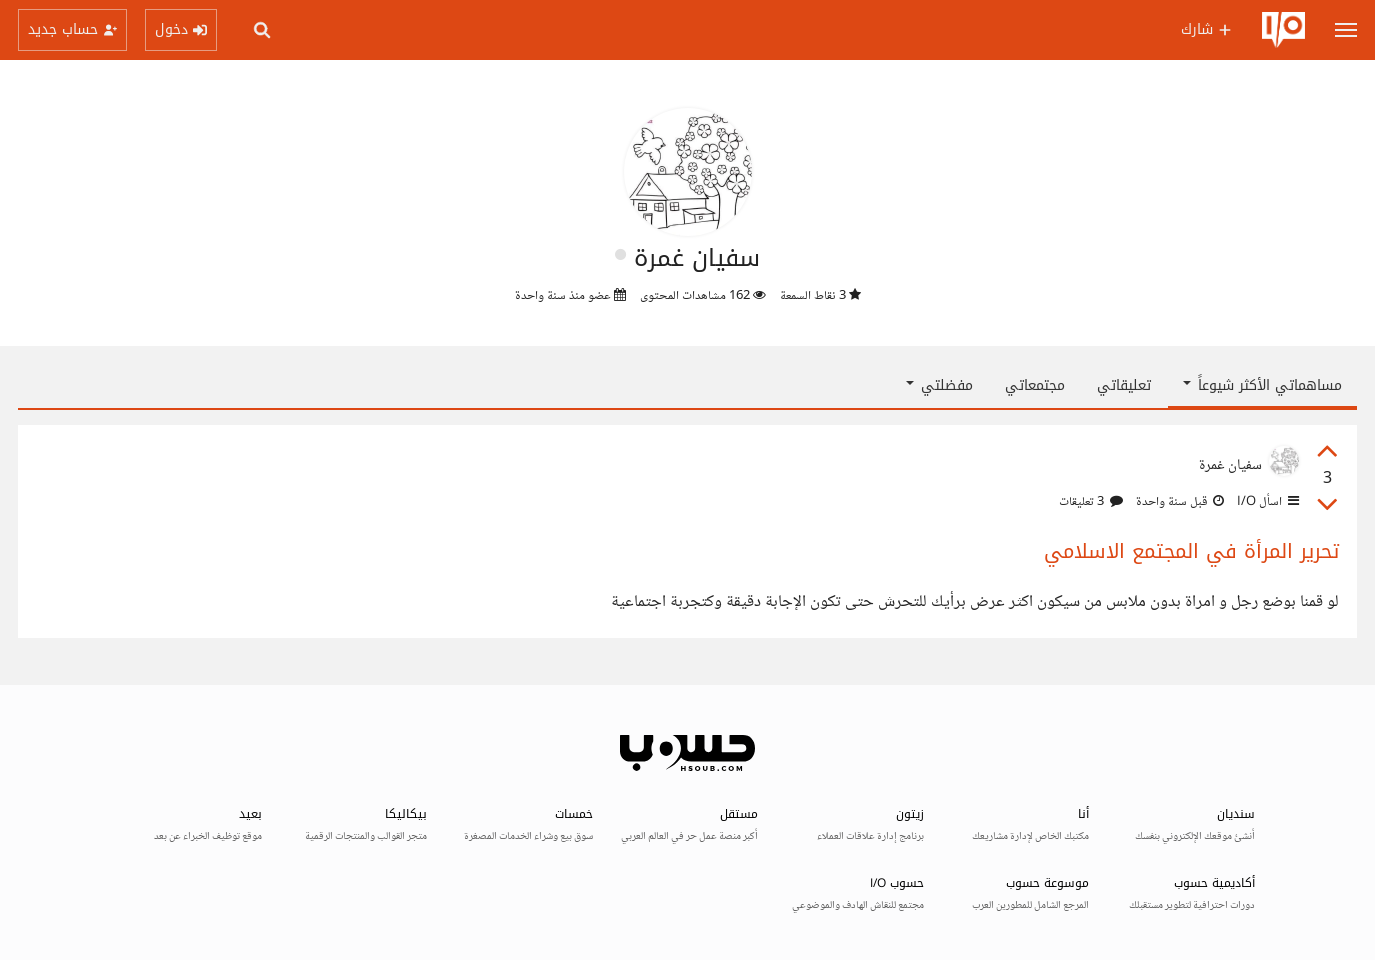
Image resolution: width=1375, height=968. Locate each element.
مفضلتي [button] (939, 385)
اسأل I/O (1266, 502)
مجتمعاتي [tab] (1035, 385)
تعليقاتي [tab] (1124, 385)
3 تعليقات (1091, 502)
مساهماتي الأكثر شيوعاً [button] (1262, 385)
